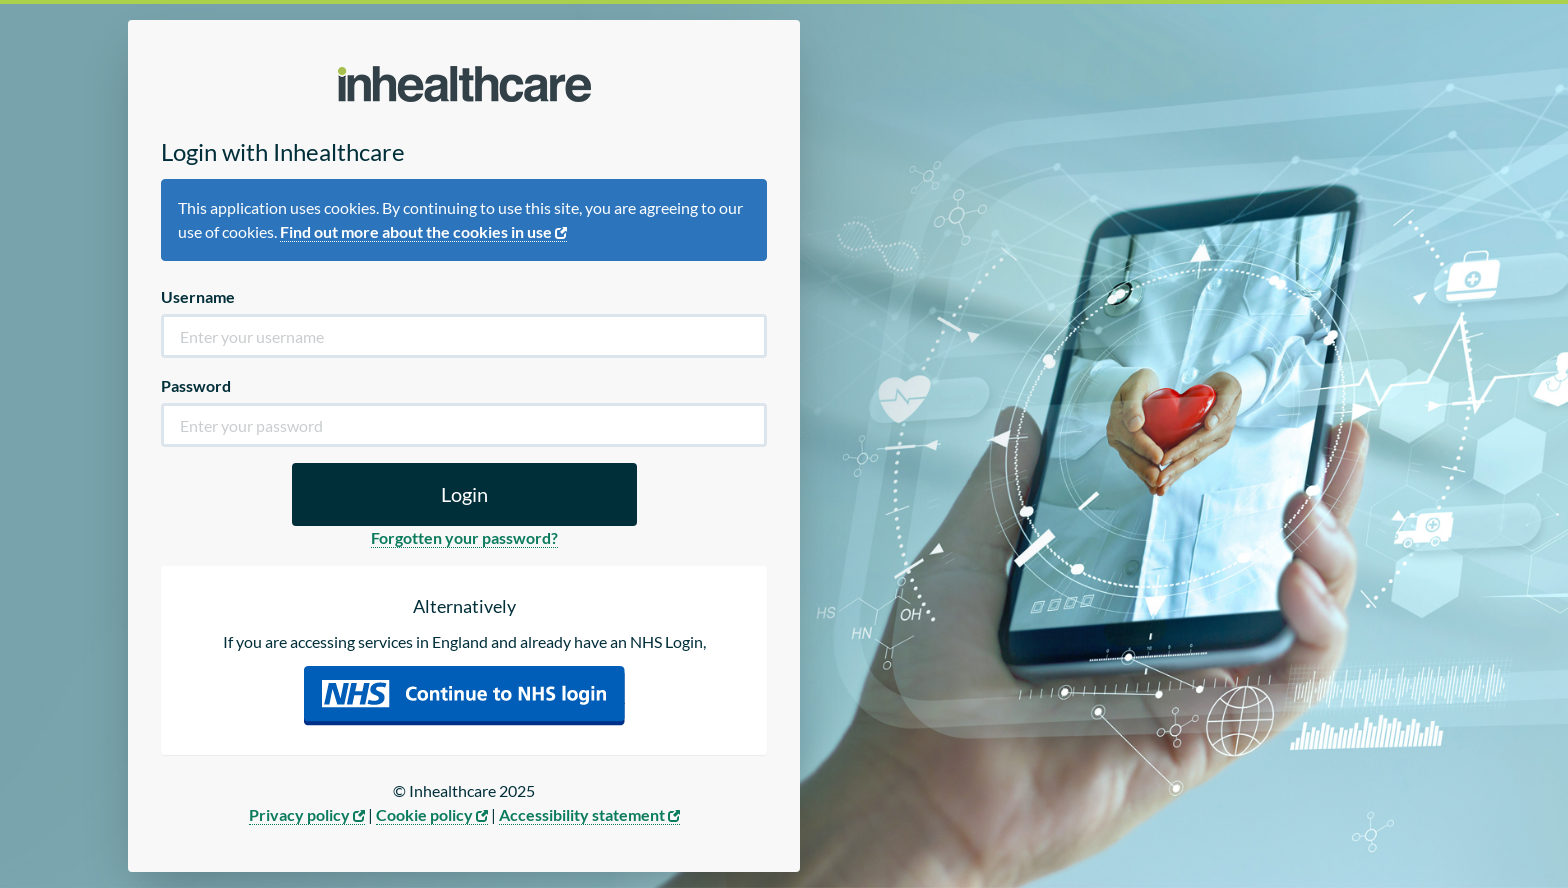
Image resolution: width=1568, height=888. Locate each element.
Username (198, 296)
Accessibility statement (589, 814)
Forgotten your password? (464, 537)
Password (196, 385)
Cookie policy (432, 814)
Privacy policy (307, 814)
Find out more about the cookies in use (423, 231)
